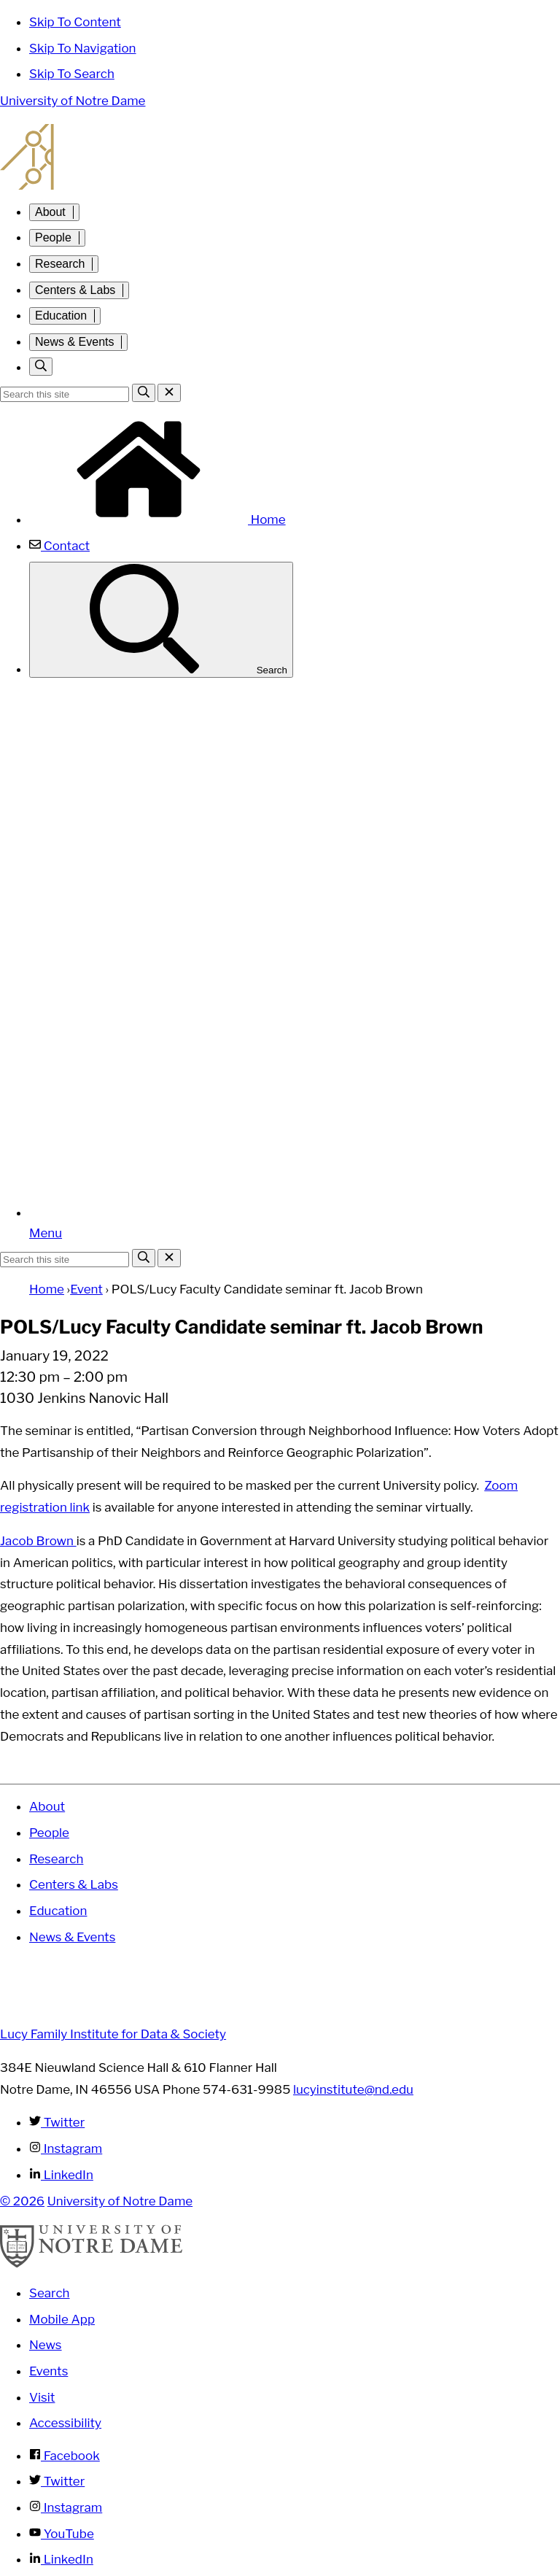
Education (61, 315)
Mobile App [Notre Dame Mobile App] (62, 2319)
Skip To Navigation (82, 48)
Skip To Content (75, 22)
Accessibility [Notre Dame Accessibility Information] (65, 2423)
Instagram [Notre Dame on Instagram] (65, 2507)
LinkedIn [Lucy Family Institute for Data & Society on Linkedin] (61, 2174)
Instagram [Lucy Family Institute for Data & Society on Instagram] (65, 2148)
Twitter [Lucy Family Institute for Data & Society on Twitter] (57, 2122)
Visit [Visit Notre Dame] (42, 2397)
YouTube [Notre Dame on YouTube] (61, 2533)
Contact (59, 545)
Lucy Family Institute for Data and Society (280, 157)
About (50, 212)
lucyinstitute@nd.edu (353, 2089)
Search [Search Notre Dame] (49, 2293)
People (53, 237)
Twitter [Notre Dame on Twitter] (57, 2481)
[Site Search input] (64, 394)
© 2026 (22, 2201)
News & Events (74, 342)
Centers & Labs (75, 290)
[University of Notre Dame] (91, 2263)
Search (161, 620)
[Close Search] (169, 393)
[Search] (143, 393)
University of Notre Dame (72, 100)
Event (86, 1289)
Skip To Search (71, 73)
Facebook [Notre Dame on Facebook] (64, 2455)
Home (157, 519)
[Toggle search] (40, 366)
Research (60, 264)
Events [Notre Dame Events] (48, 2371)
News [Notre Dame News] (45, 2344)
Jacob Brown (38, 1540)
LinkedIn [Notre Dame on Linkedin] (61, 2559)
